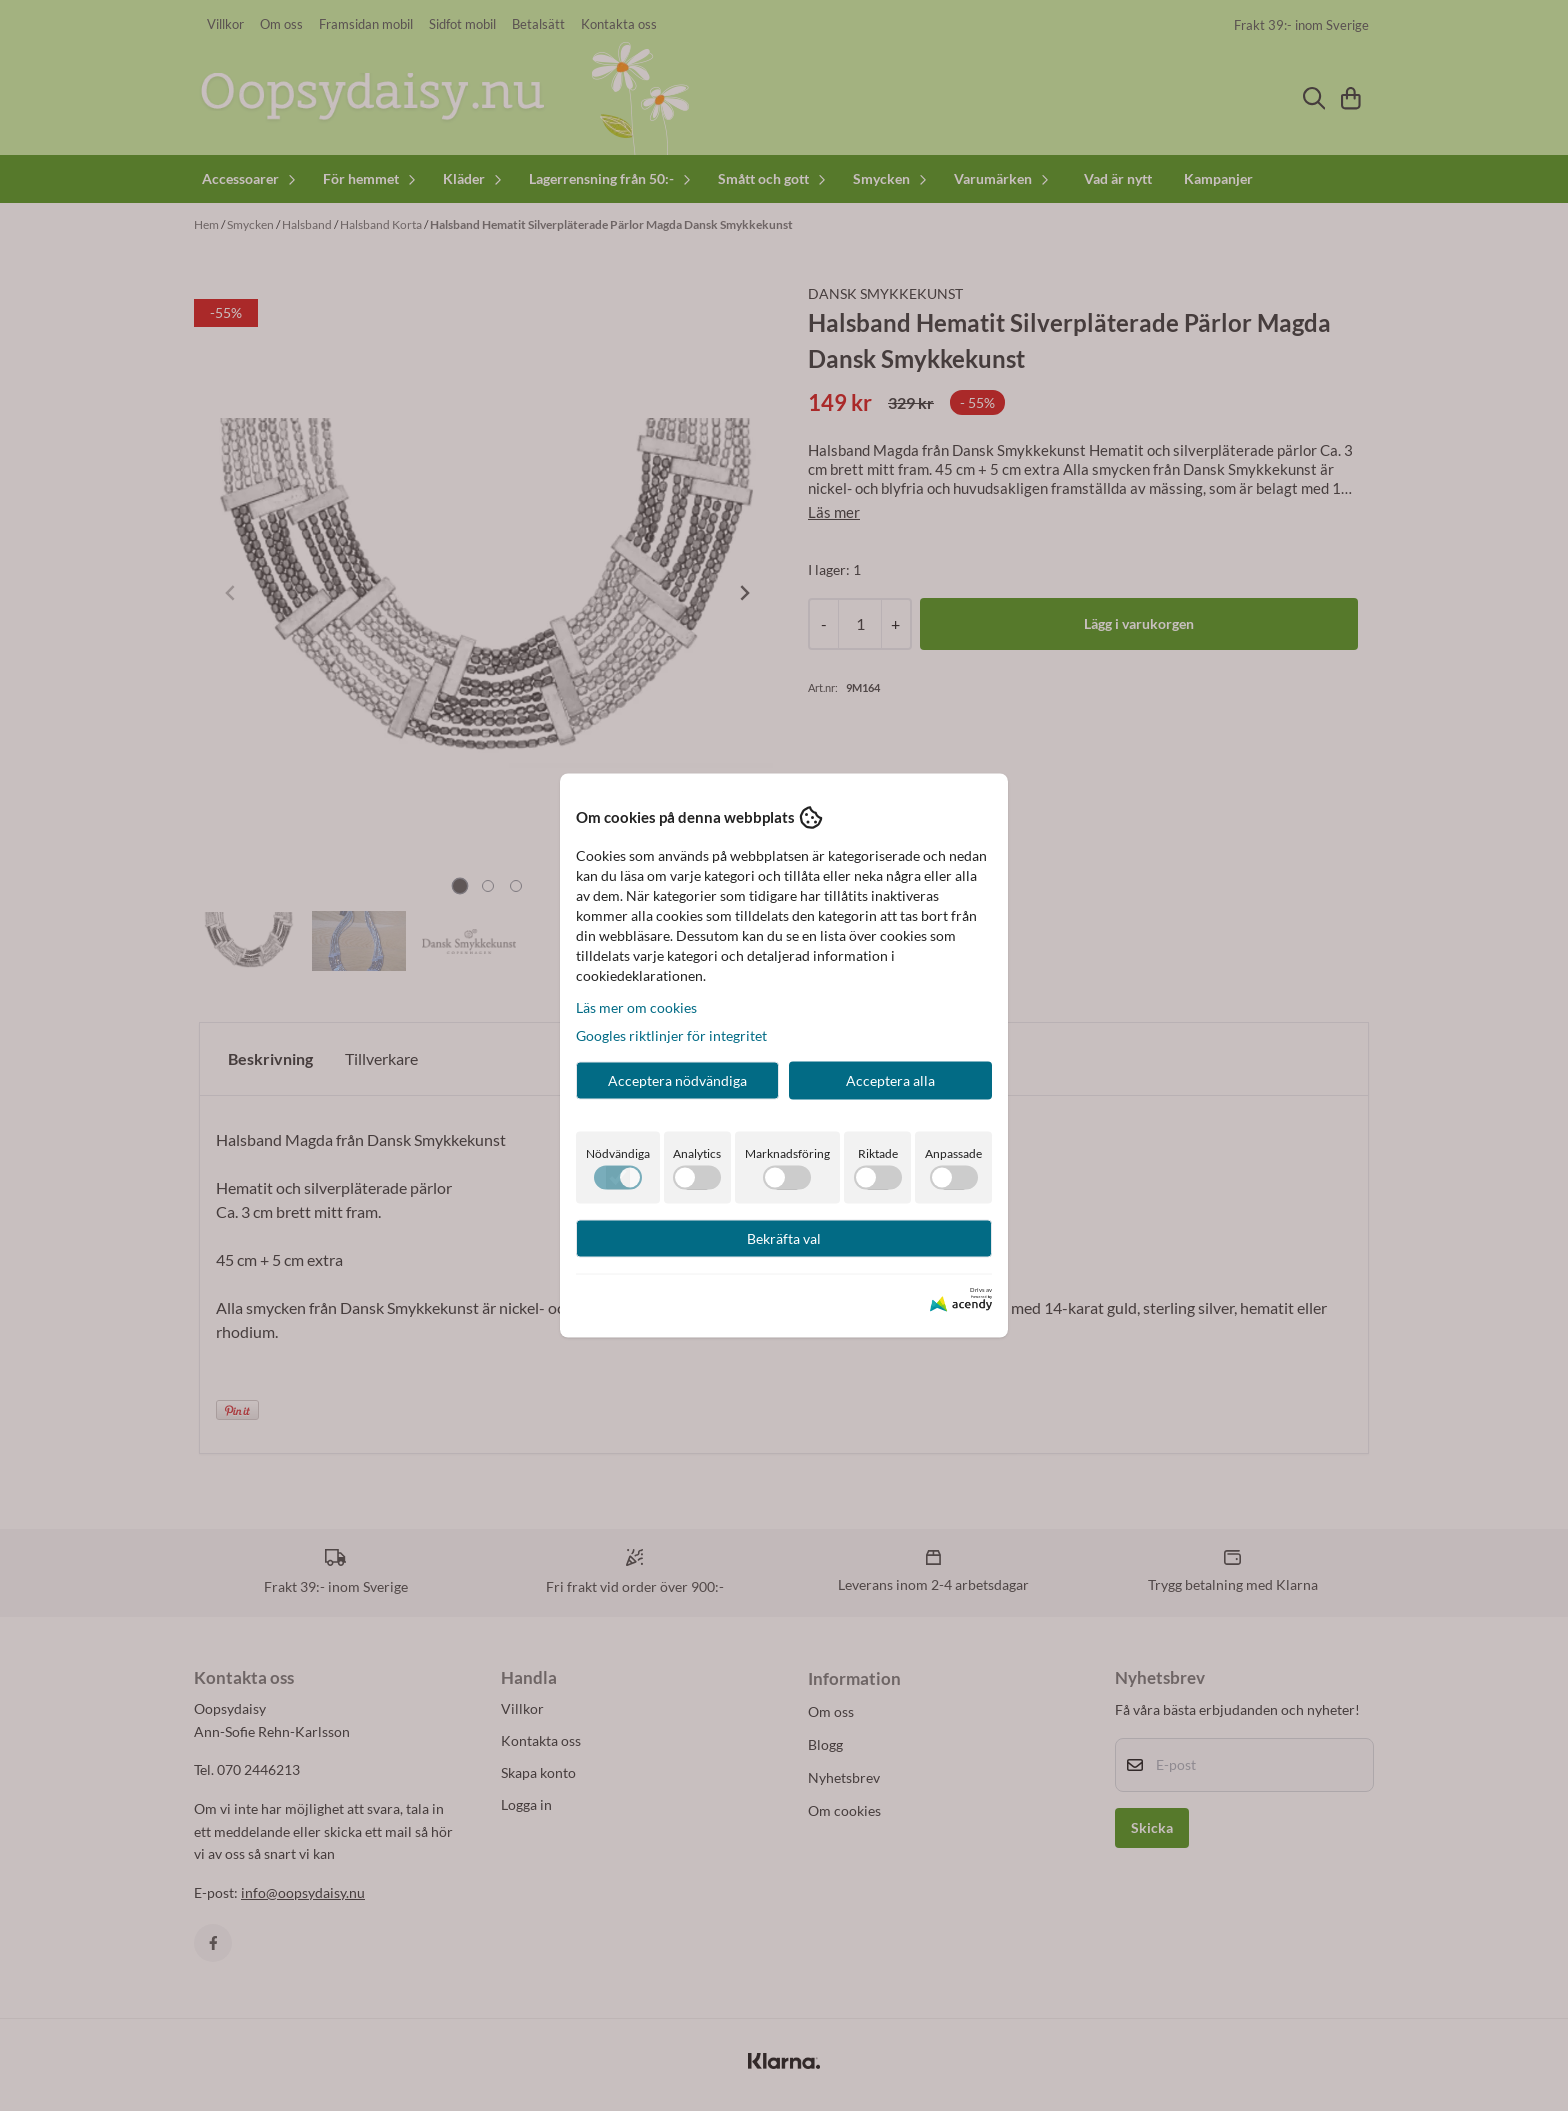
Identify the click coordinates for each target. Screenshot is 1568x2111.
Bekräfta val (784, 1237)
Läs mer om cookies (636, 1006)
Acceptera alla (890, 1079)
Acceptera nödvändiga (677, 1079)
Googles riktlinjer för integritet (671, 1034)
